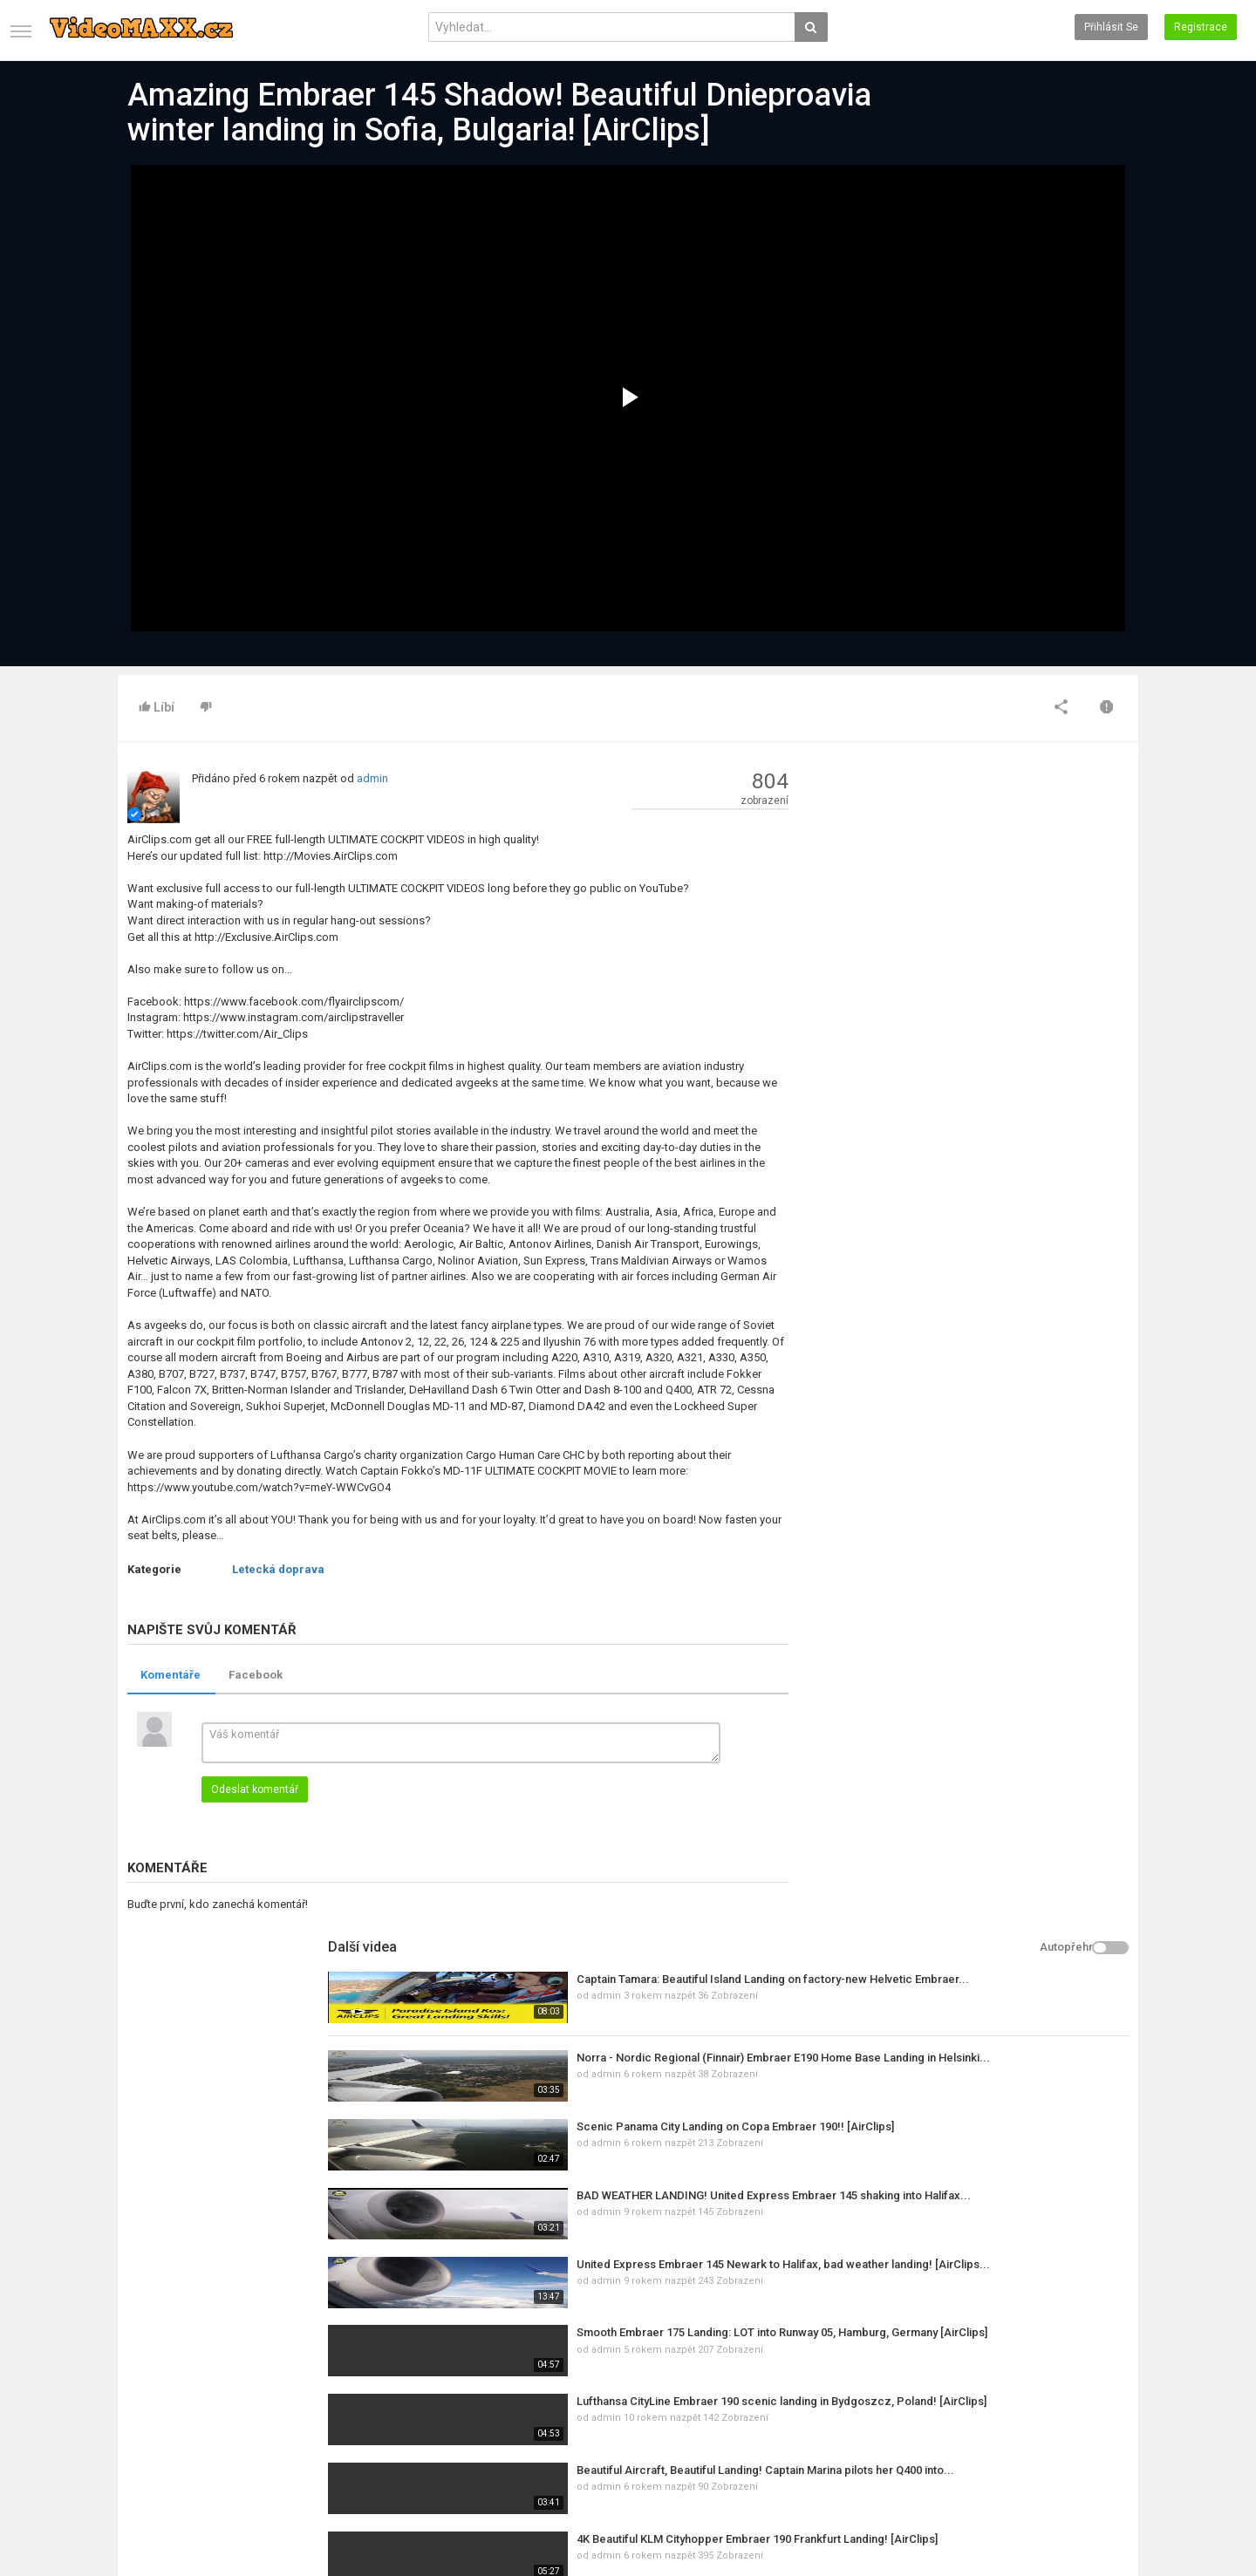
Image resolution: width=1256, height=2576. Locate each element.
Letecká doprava (278, 1569)
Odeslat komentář (254, 1789)
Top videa (486, 2404)
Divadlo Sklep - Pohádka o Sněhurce (1006, 1782)
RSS (301, 2422)
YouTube (1073, 2422)
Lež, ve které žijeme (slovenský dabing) (1014, 1508)
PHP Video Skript (628, 2519)
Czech (1097, 2504)
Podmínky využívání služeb (182, 2422)
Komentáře (170, 1674)
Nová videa (490, 2386)
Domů (132, 2386)
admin (372, 778)
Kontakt (136, 2404)
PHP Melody (552, 2519)
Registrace (1200, 27)
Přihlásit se (1111, 27)
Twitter (1069, 2404)
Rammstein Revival (960, 1577)
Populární (313, 2404)
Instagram (1077, 2441)
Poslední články (328, 2386)
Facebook (256, 1674)
